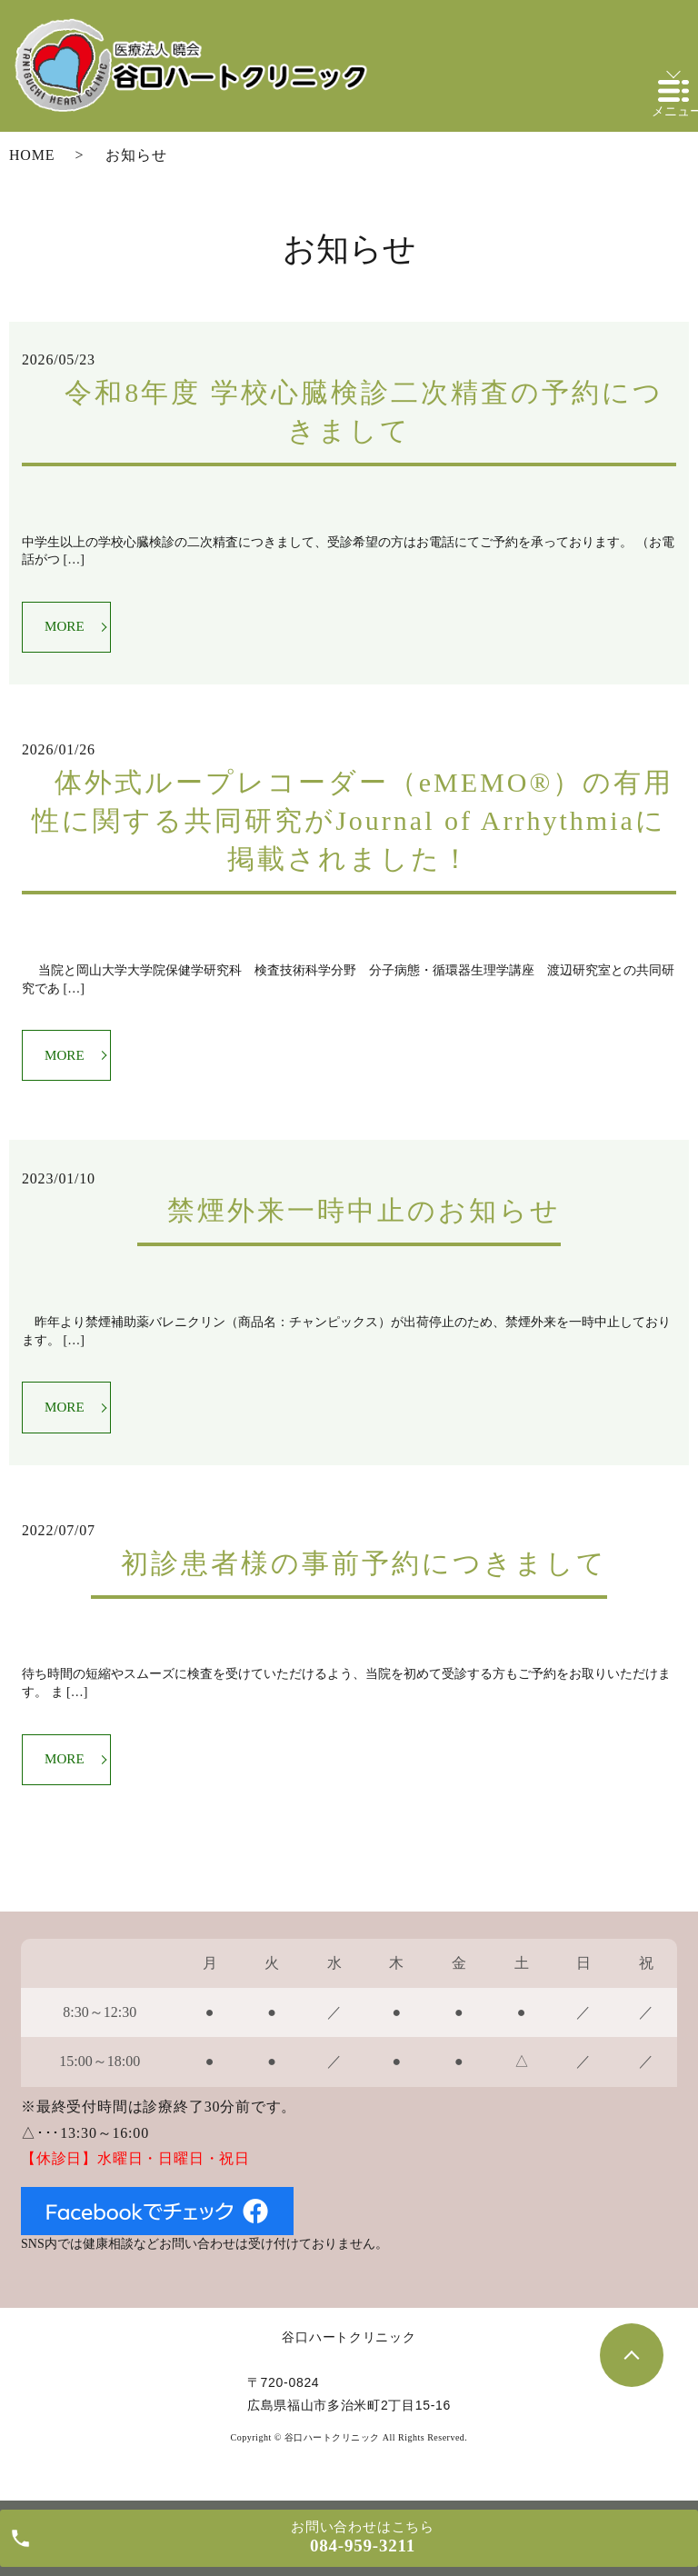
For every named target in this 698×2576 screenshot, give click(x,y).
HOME (32, 155)
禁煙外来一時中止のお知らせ (349, 1217)
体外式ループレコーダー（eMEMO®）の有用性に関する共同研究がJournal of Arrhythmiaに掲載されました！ (349, 824)
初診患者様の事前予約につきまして (349, 1572)
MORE (67, 627)
